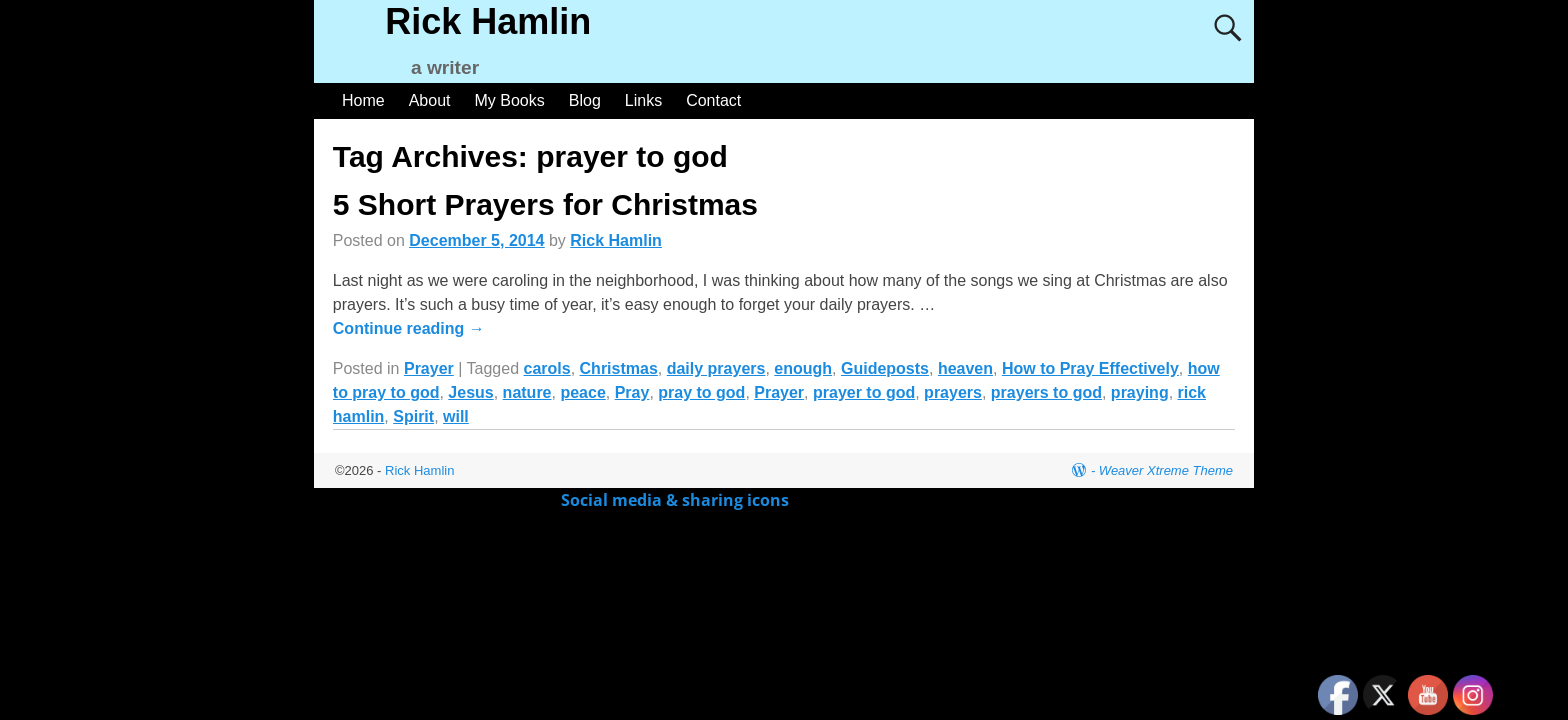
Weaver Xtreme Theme (1166, 470)
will (456, 416)
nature (527, 392)
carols (547, 368)
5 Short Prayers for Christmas (545, 204)
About (430, 100)
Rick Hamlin (488, 21)
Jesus (470, 392)
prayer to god (864, 392)
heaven (965, 368)
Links (643, 100)
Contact (713, 100)
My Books (510, 100)
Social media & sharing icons (677, 500)
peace (582, 392)
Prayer (429, 368)
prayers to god (1046, 392)
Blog (585, 100)
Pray (632, 392)
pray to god (701, 392)
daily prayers (716, 368)
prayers (953, 392)
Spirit (413, 416)
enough (803, 368)
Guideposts (885, 368)
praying (1140, 392)
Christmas (619, 368)
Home (363, 100)
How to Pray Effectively (1090, 368)
